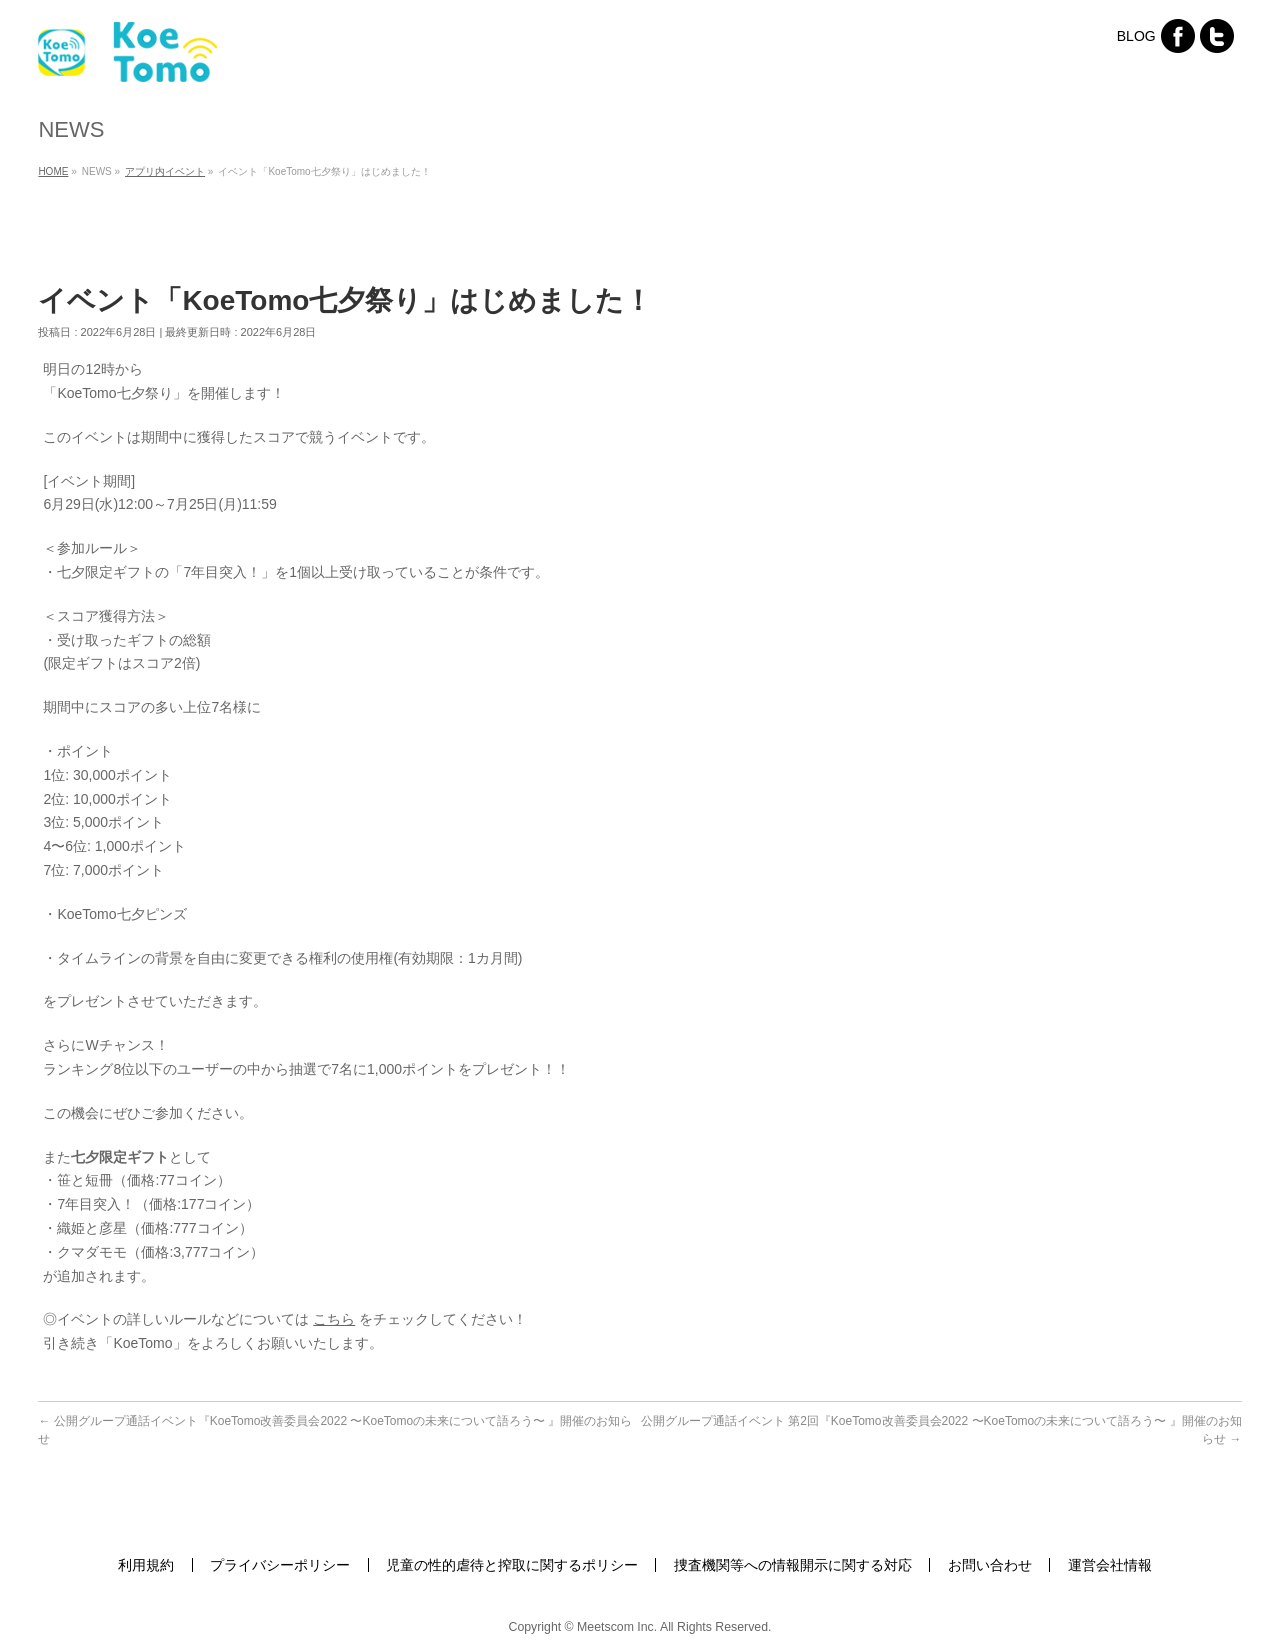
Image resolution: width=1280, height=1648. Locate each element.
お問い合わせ (990, 1565)
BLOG (1136, 36)
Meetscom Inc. (617, 1627)
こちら (334, 1319)
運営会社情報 (1110, 1565)
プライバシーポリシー (280, 1565)
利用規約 (146, 1565)
